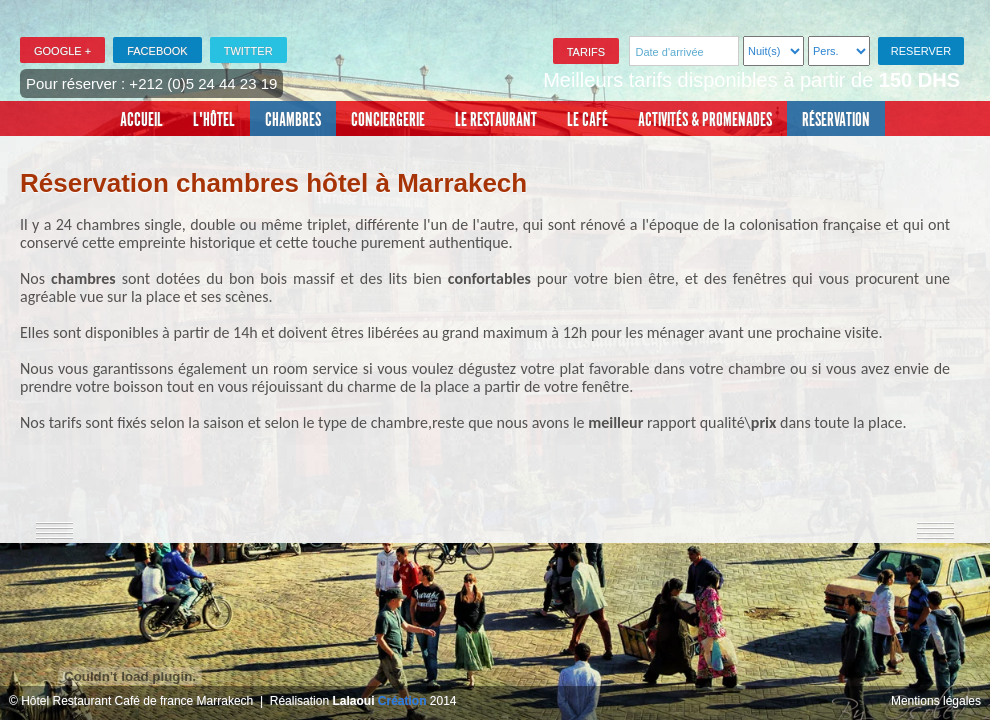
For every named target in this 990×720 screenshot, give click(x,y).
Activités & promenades (705, 119)
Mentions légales (936, 701)
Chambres (293, 119)
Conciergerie (388, 119)
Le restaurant (496, 119)
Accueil (141, 119)
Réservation (836, 119)
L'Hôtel (214, 119)
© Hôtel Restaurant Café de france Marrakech (131, 701)
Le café (587, 119)
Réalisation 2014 (363, 701)
